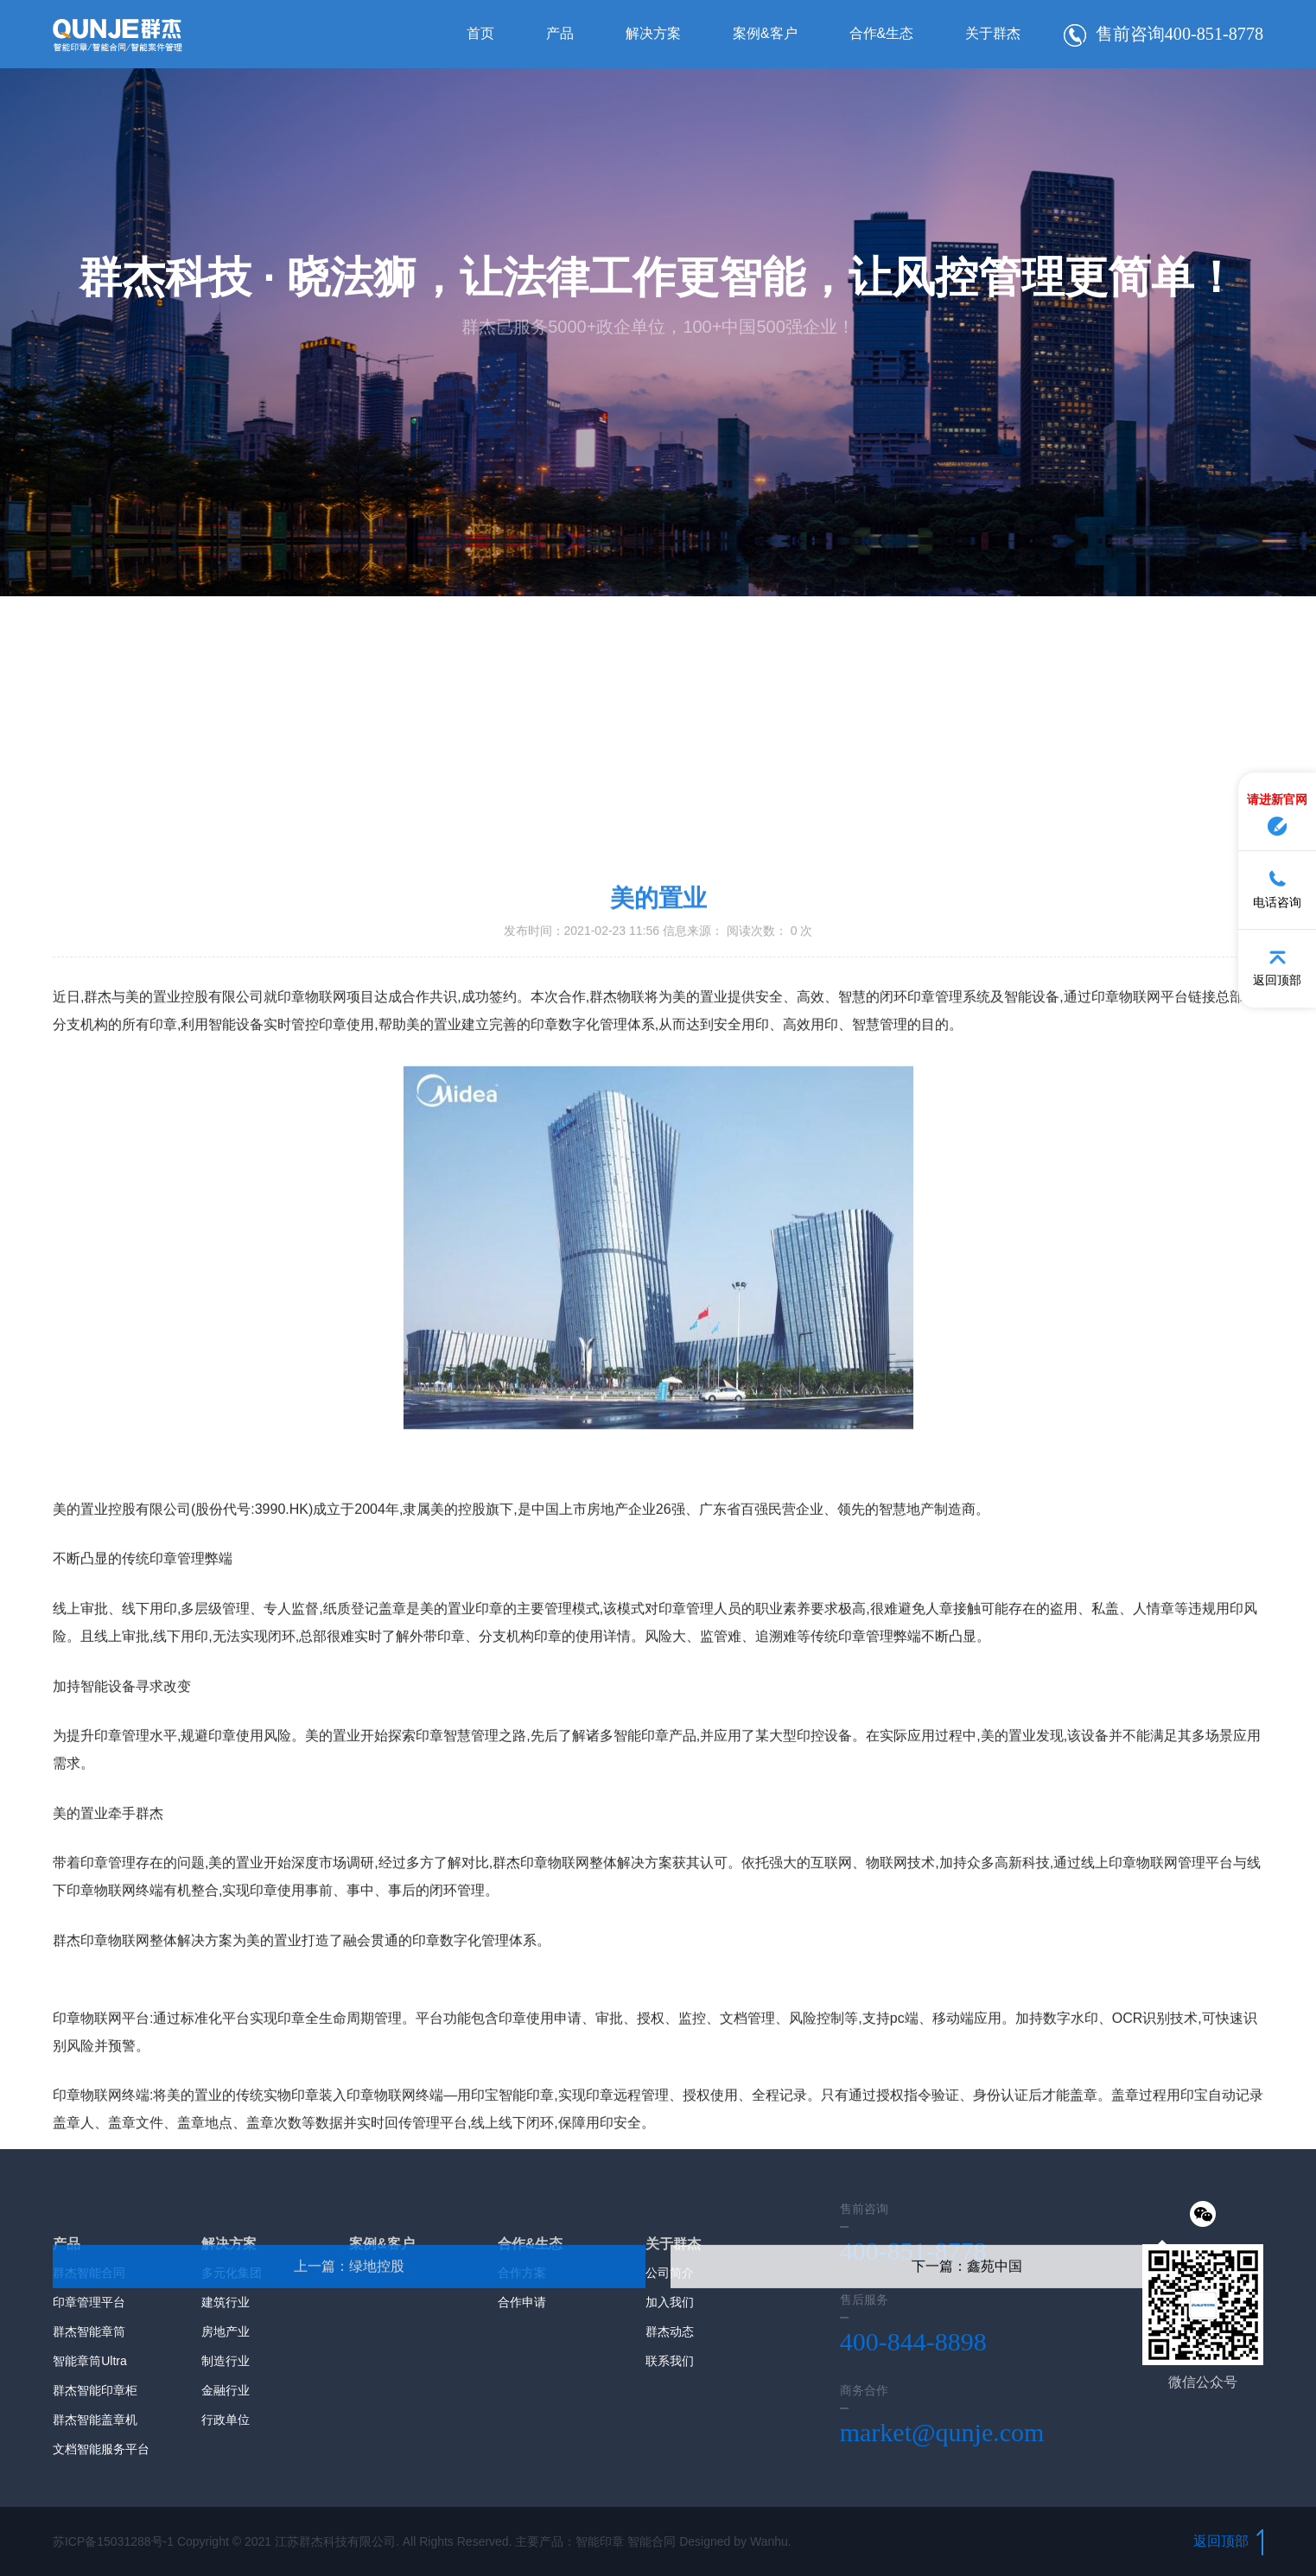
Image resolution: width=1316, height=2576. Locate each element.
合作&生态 (865, 34)
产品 (544, 34)
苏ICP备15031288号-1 (113, 2541)
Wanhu (769, 2541)
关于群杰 (977, 34)
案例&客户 (749, 34)
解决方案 (637, 34)
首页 (465, 34)
